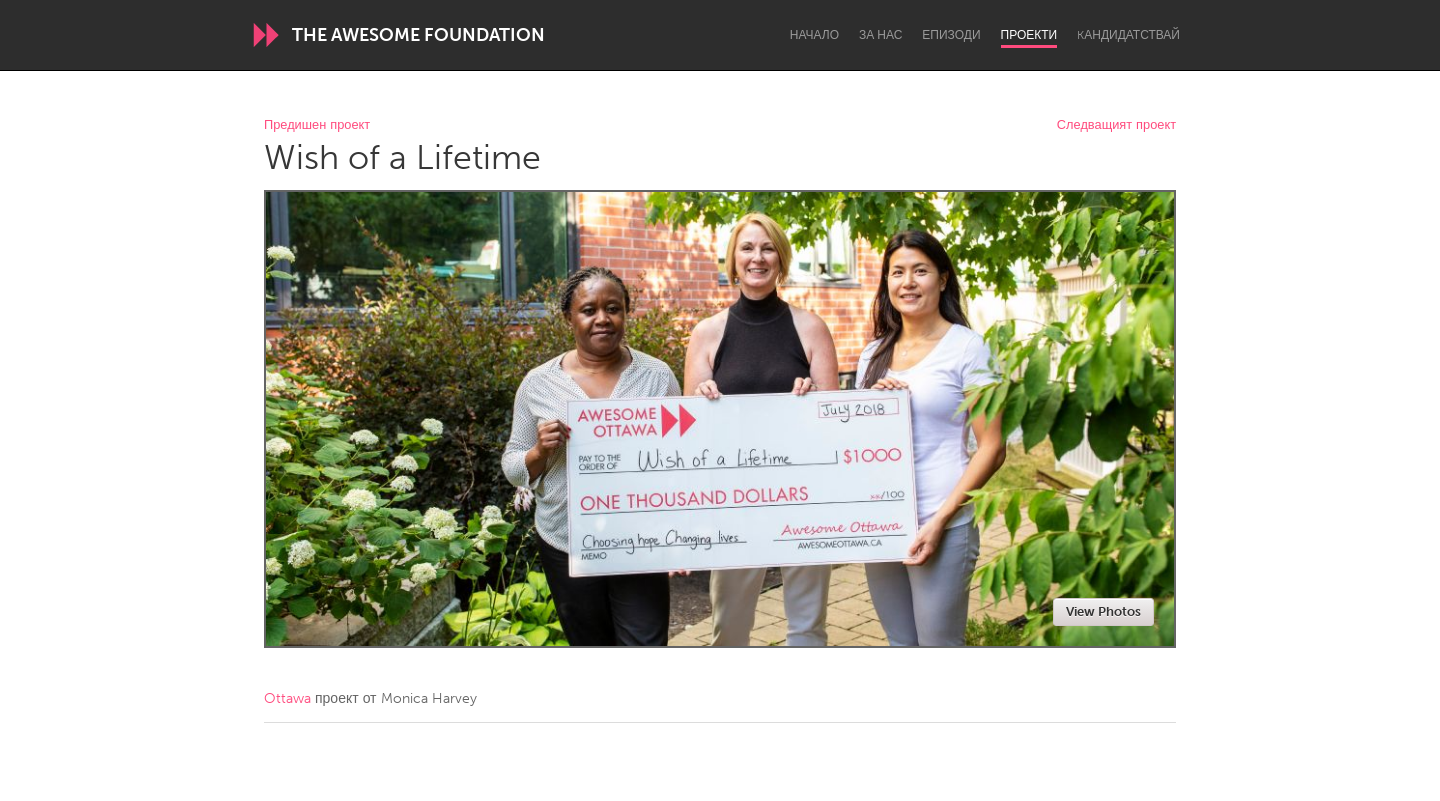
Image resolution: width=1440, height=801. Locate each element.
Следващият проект (1116, 125)
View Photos (1103, 611)
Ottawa (287, 698)
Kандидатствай (1128, 35)
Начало (814, 35)
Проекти (1029, 35)
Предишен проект (317, 125)
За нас (880, 35)
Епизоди (951, 35)
